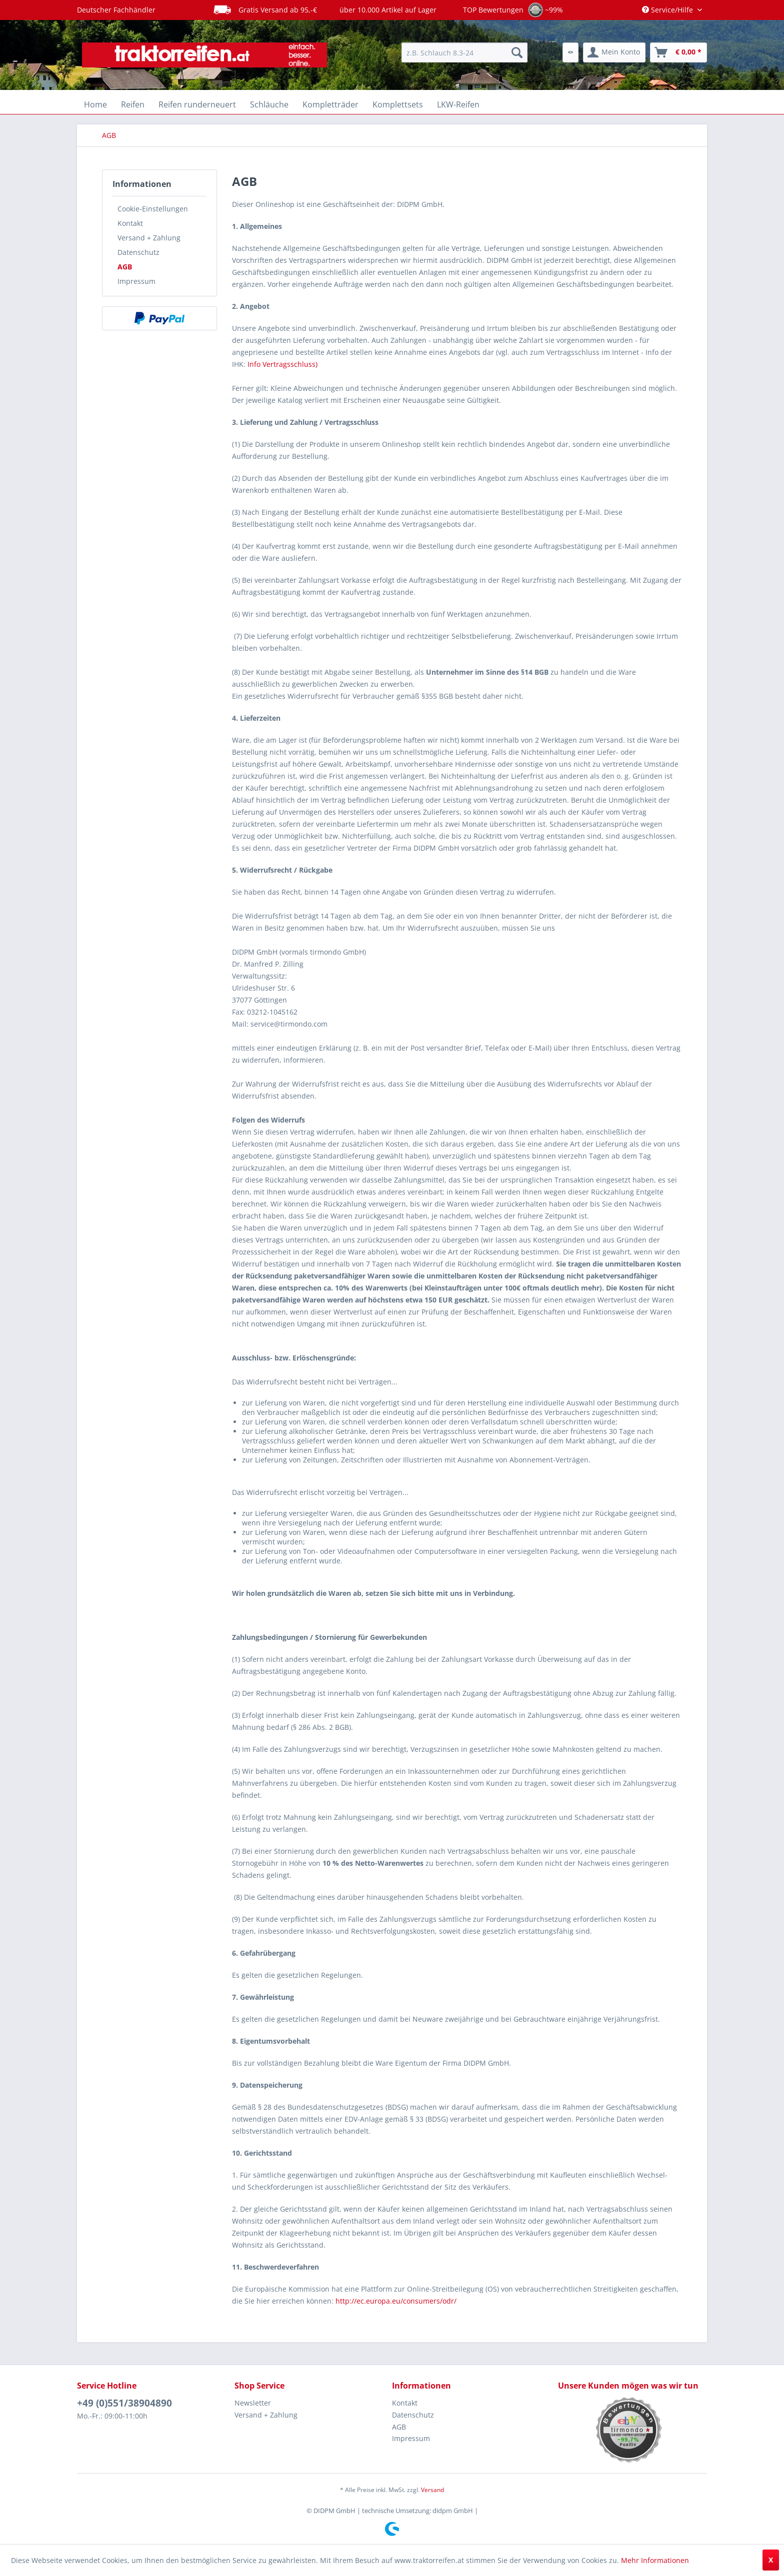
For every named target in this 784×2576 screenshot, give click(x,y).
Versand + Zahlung (149, 237)
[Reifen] (133, 104)
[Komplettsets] (398, 104)
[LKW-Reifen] (458, 104)
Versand (432, 2490)
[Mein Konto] (614, 52)
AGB (125, 266)
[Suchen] (517, 52)
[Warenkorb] (678, 52)
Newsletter (252, 2403)
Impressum (137, 281)
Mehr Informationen (655, 2560)
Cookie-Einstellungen (153, 208)
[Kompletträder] (331, 104)
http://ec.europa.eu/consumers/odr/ (396, 2301)
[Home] (95, 104)
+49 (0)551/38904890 (124, 2403)
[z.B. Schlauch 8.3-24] (465, 52)
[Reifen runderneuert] (197, 104)
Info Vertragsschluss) (283, 364)
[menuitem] (465, 52)
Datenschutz (139, 252)
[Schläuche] (269, 104)
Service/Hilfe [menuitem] (668, 9)
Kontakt (130, 223)
